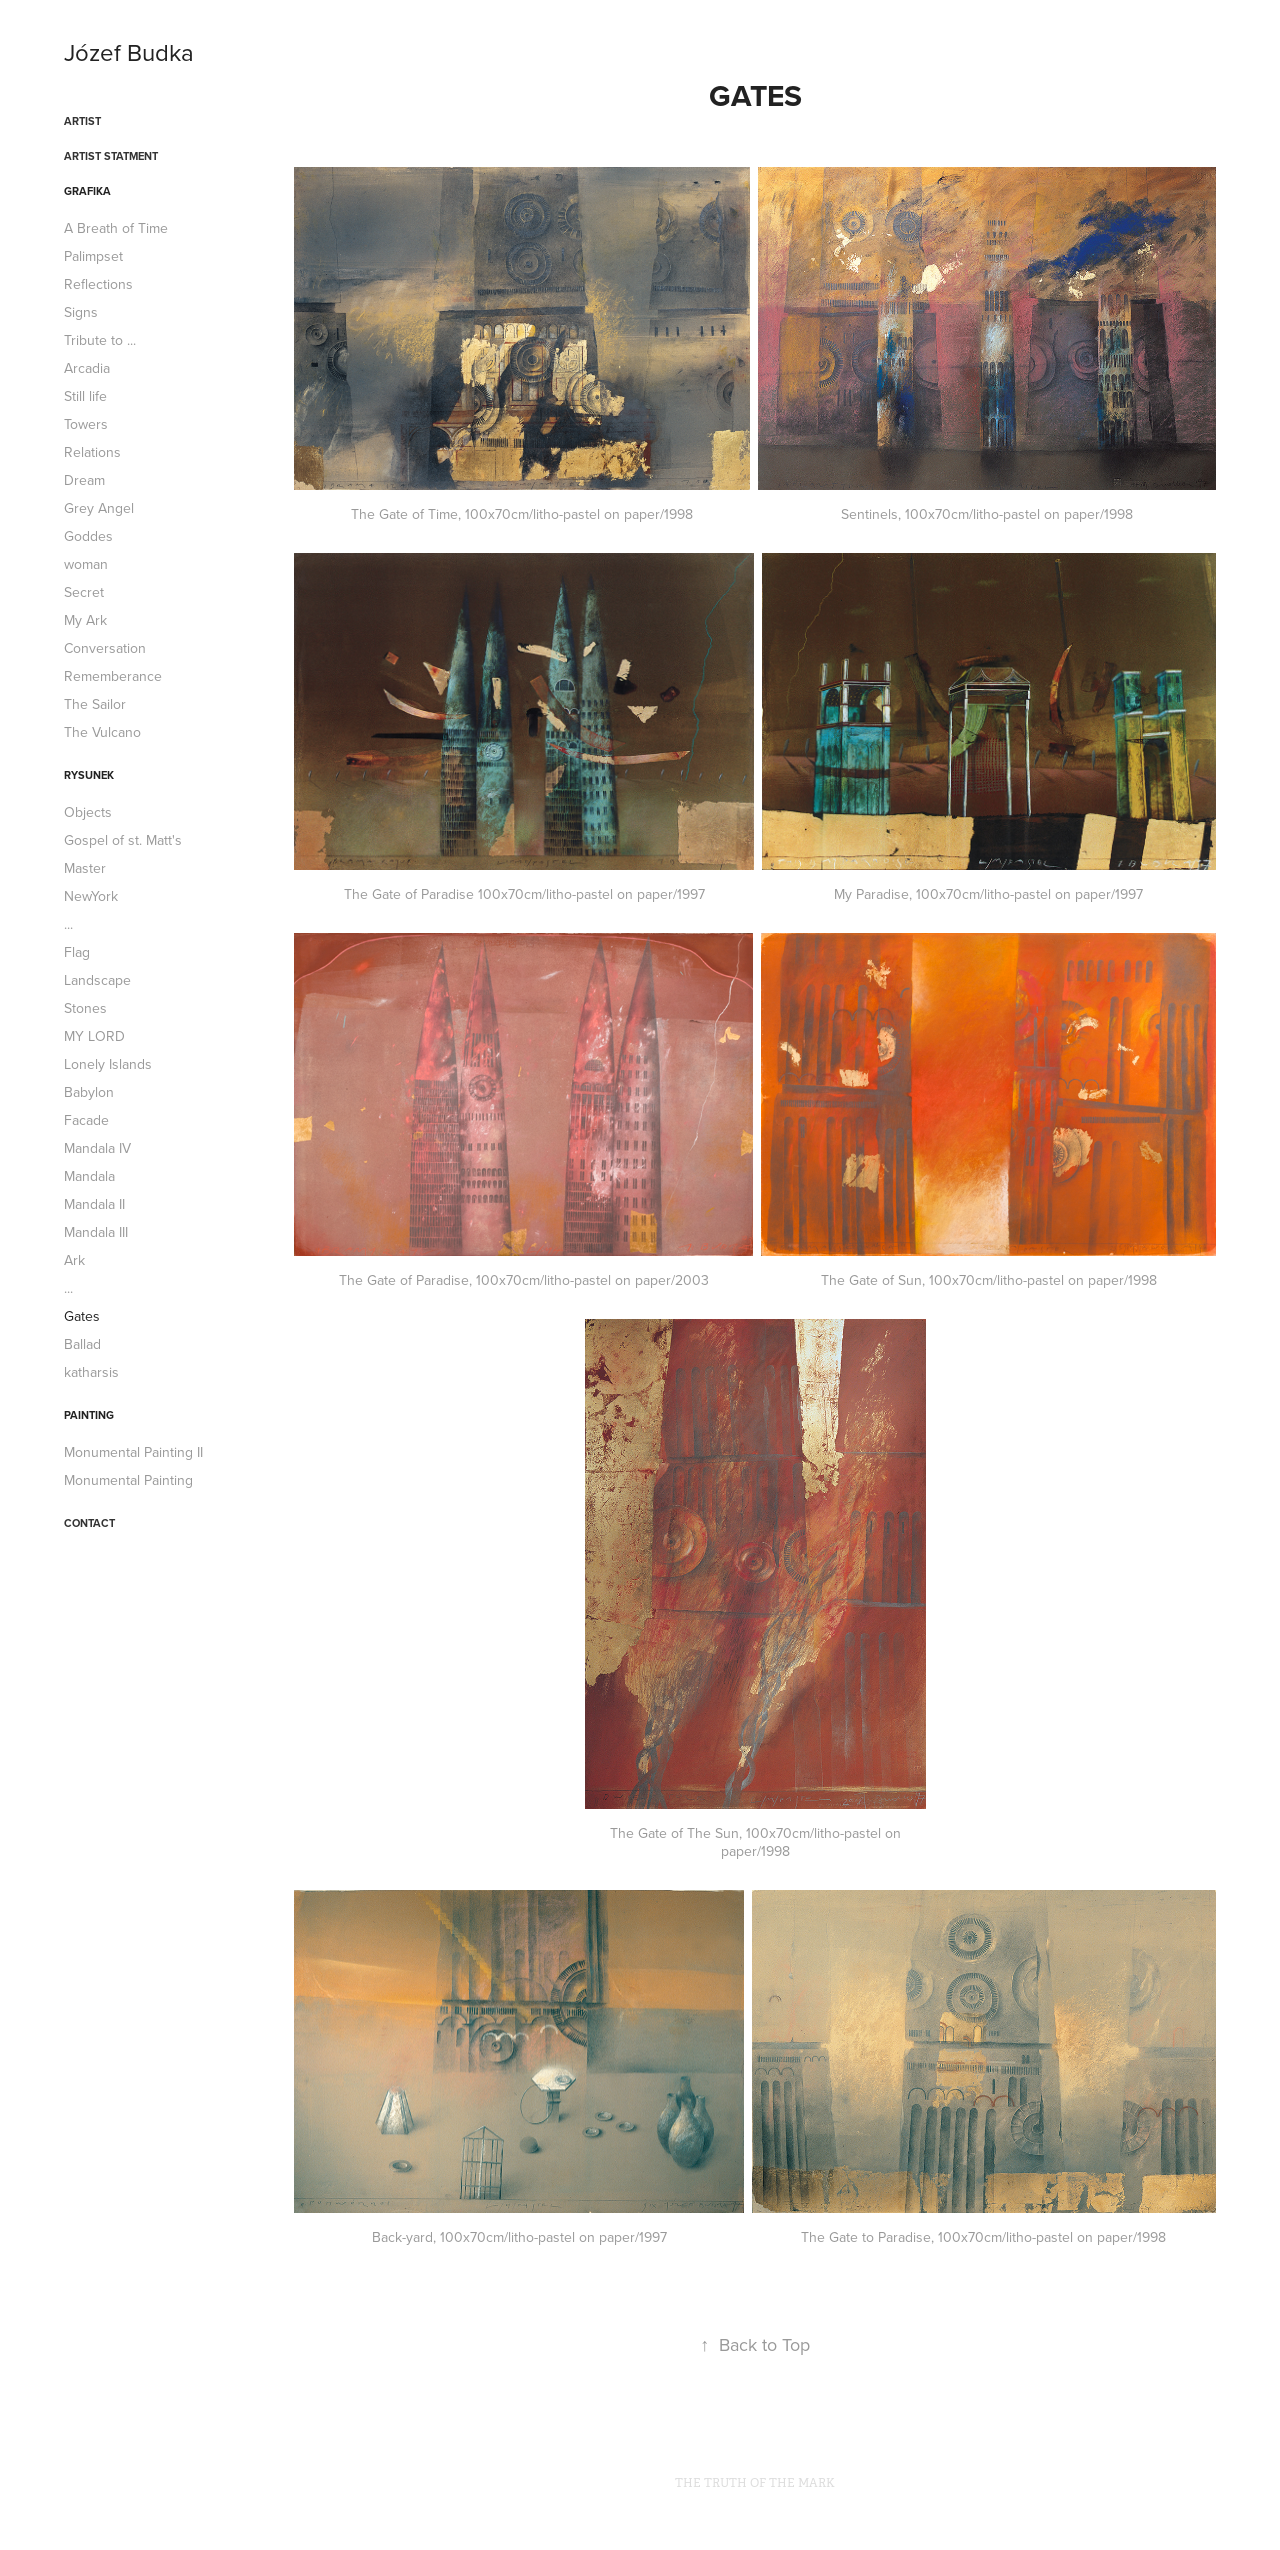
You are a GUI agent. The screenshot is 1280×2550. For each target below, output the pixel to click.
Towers (86, 424)
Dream (84, 480)
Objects (88, 812)
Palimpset (93, 256)
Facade (86, 1120)
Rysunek (89, 775)
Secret (84, 592)
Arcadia (87, 368)
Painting (89, 1415)
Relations (92, 452)
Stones (85, 1008)
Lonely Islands (108, 1064)
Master (85, 868)
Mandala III (96, 1232)
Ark (74, 1260)
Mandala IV (97, 1148)
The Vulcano (102, 732)
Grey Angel (99, 508)
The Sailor (95, 704)
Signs (81, 312)
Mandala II (94, 1204)
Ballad (82, 1344)
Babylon (89, 1092)
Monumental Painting (128, 1480)
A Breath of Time (116, 228)
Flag (77, 952)
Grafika (87, 191)
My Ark (85, 620)
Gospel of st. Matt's (123, 840)
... (68, 924)
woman (86, 564)
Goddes (88, 536)
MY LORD (94, 1036)
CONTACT (89, 1523)
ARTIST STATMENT (111, 156)
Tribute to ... (100, 340)
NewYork (91, 896)
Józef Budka (129, 52)
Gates (82, 1316)
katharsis (91, 1372)
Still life (85, 396)
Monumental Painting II (133, 1452)
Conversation (105, 648)
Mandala (89, 1176)
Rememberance (113, 676)
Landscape (97, 980)
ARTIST (82, 121)
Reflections (98, 284)
